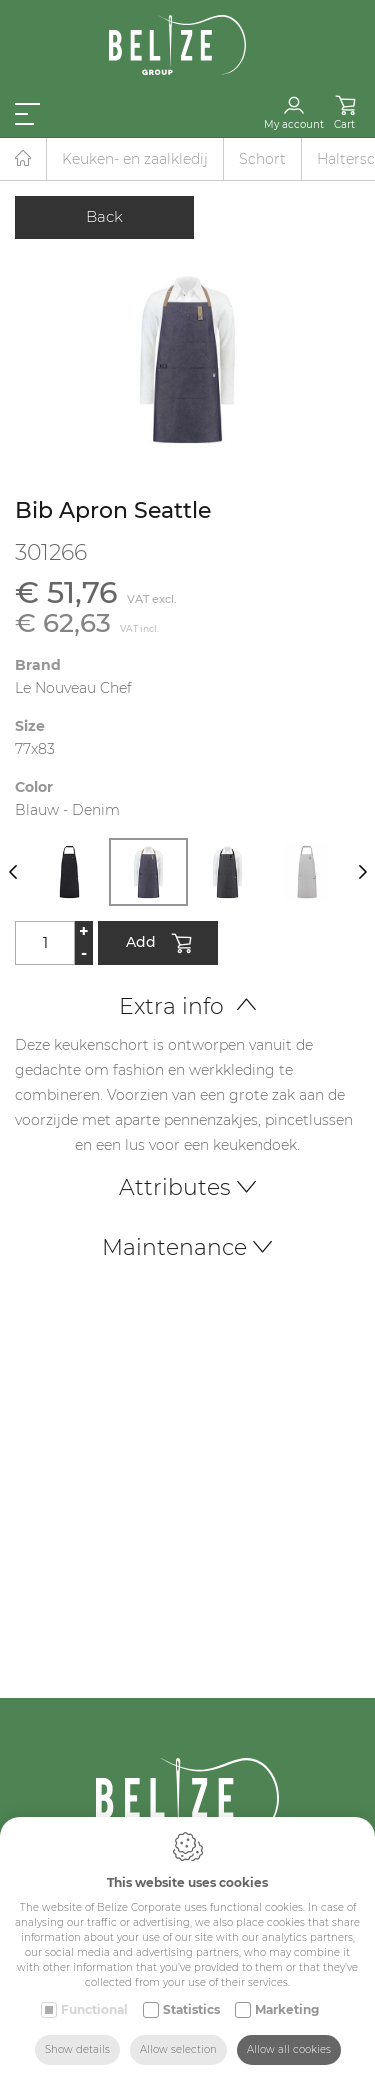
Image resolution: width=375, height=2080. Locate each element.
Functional (94, 2009)
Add (158, 945)
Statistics (191, 2009)
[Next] (362, 872)
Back (104, 216)
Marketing (287, 2009)
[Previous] (12, 872)
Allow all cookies (289, 2049)
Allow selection (178, 2049)
